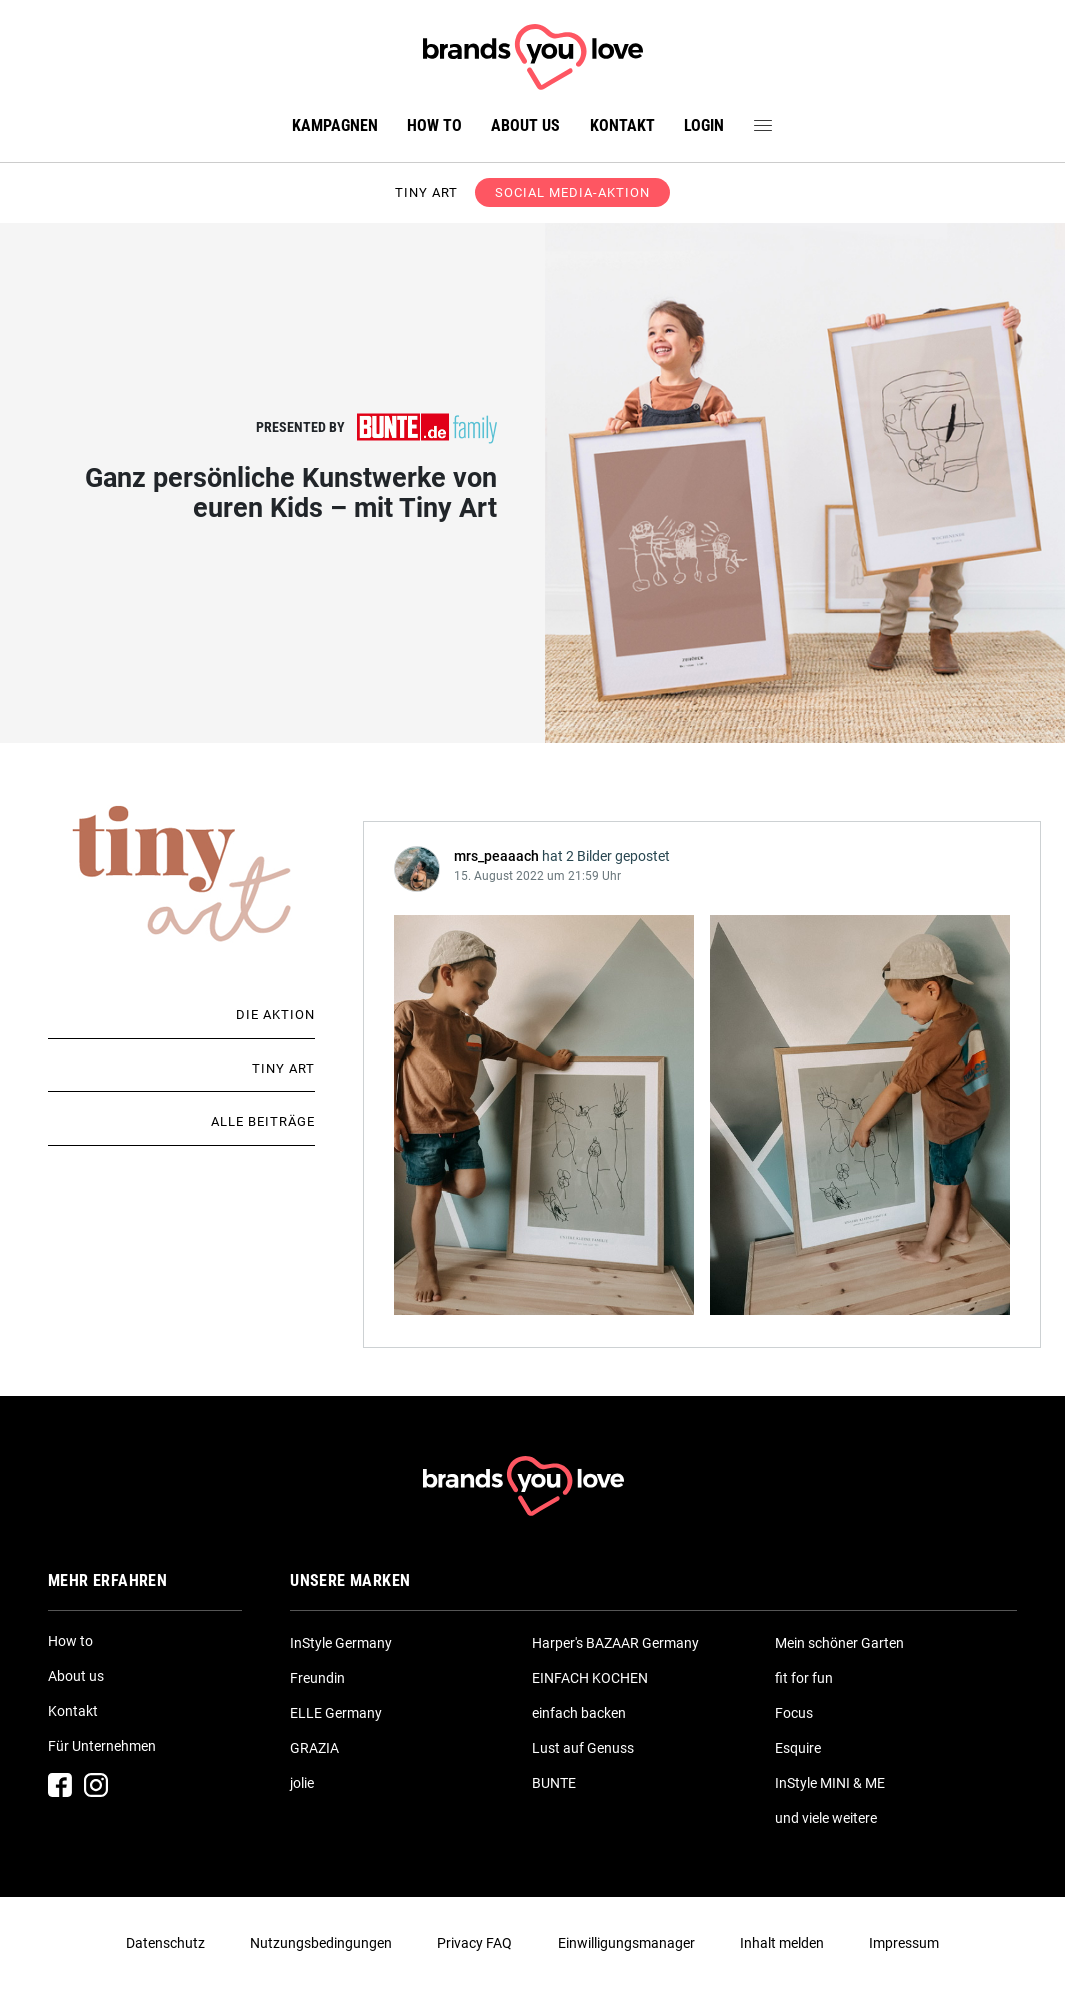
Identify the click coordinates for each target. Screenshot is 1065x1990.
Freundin (317, 1678)
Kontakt (622, 125)
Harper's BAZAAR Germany (615, 1643)
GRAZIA (314, 1748)
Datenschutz (165, 1943)
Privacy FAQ (474, 1943)
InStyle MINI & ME (830, 1783)
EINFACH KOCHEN (590, 1678)
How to (434, 125)
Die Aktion (275, 1014)
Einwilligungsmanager (626, 1943)
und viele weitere (826, 1818)
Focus (794, 1713)
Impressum (904, 1943)
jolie (302, 1783)
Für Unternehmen (102, 1746)
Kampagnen (335, 125)
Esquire (798, 1748)
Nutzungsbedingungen (321, 1943)
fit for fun (804, 1678)
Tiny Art (283, 1068)
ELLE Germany (336, 1713)
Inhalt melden (782, 1943)
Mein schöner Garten (839, 1643)
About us (525, 125)
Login (704, 125)
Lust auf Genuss (583, 1748)
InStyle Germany (341, 1643)
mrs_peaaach (496, 856)
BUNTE (554, 1783)
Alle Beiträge (263, 1121)
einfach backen (579, 1713)
